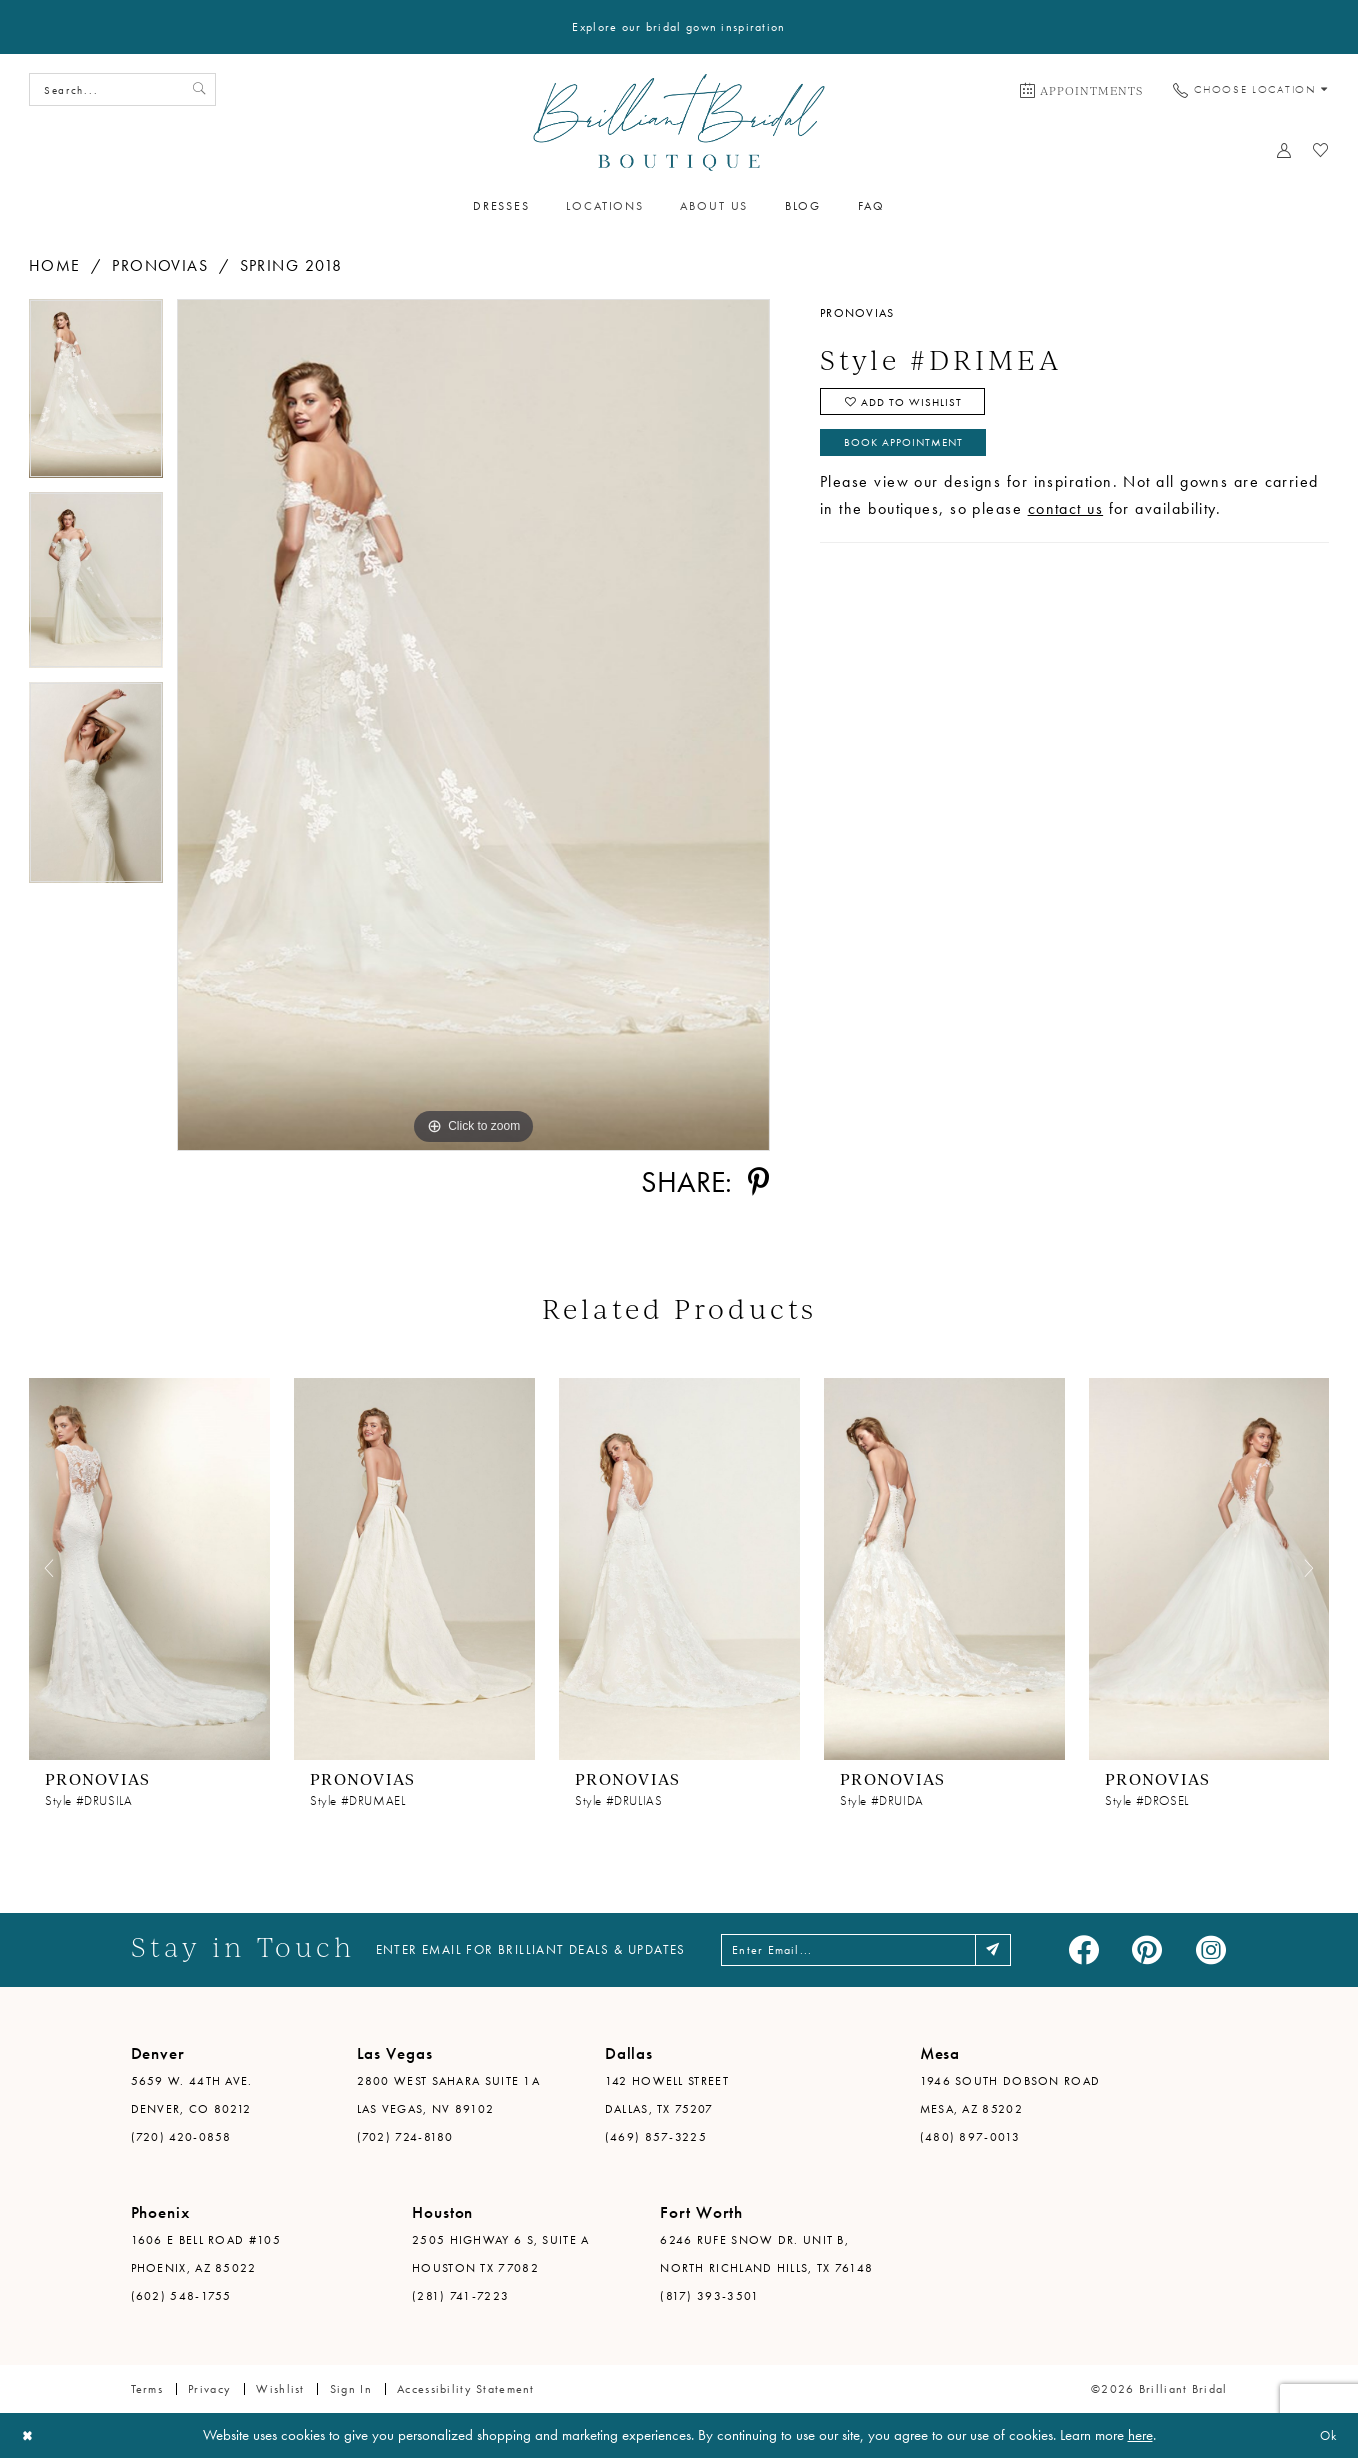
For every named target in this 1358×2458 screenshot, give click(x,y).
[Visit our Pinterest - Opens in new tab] (1147, 1949)
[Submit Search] (197, 89)
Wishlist (280, 2389)
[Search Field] (122, 89)
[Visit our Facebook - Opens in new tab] (1083, 1949)
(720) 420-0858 (181, 2137)
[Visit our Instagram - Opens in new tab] (1211, 1949)
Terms (147, 2389)
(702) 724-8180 (405, 2137)
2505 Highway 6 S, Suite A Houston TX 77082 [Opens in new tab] (501, 2254)
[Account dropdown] (1284, 150)
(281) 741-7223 (460, 2296)
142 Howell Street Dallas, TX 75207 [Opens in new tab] (667, 2095)
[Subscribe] (1011, 1950)
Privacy (209, 2389)
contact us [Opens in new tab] (1066, 517)
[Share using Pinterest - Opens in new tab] (758, 1181)
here (1140, 2435)
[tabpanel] (96, 395)
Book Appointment (910, 450)
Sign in (351, 2389)
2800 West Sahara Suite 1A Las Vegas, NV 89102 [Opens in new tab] (449, 2095)
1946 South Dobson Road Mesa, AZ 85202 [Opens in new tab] (1010, 2095)
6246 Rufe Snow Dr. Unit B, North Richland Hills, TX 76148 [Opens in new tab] (766, 2254)
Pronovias (160, 265)
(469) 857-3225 (656, 2137)
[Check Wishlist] (1321, 150)
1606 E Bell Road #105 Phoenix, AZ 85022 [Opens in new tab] (206, 2254)
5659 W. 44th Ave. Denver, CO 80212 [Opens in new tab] (192, 2095)
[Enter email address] (869, 1950)
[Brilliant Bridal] (679, 122)
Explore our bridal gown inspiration (678, 27)
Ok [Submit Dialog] (1325, 2435)
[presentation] (149, 1568)
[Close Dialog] (30, 2435)
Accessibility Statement (466, 2389)
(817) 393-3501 (709, 2296)
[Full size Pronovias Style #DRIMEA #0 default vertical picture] (473, 725)
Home (55, 265)
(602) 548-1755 (181, 2296)
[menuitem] (1081, 90)
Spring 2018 (291, 265)
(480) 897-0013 (970, 2137)
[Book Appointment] (1081, 90)
